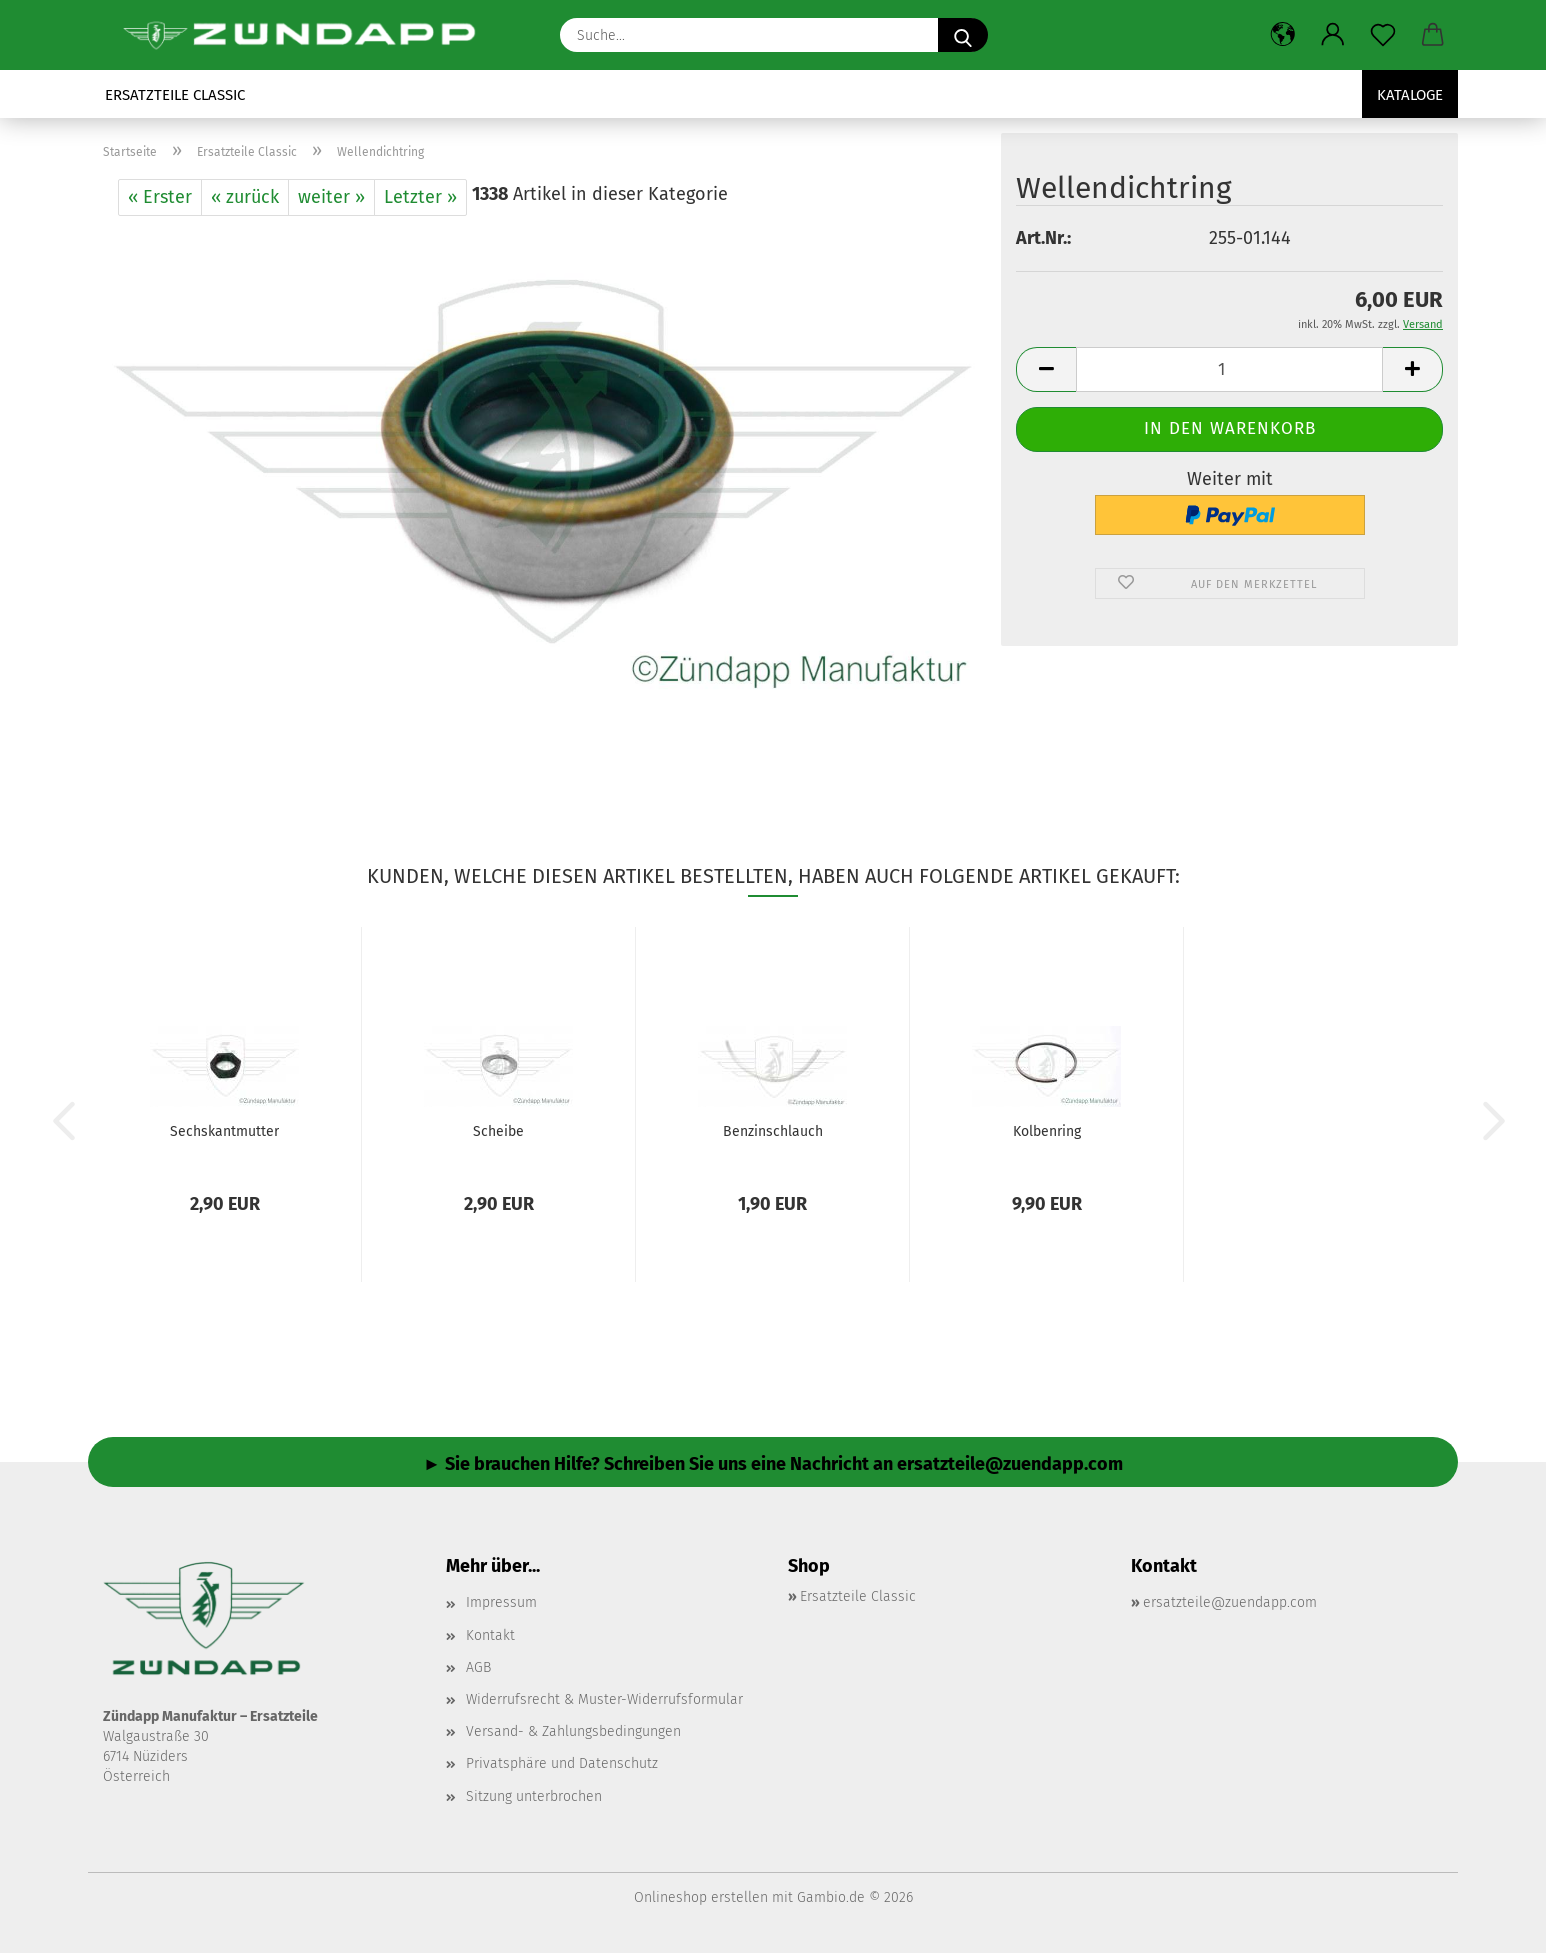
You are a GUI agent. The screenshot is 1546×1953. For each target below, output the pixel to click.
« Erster (160, 197)
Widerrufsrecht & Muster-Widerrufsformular (604, 1699)
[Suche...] (963, 35)
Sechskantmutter (224, 1131)
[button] (1283, 35)
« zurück (245, 197)
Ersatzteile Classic (175, 95)
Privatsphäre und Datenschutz (562, 1763)
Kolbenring (1047, 1131)
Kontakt (490, 1635)
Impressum (501, 1602)
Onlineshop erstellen (701, 1897)
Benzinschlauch (773, 1131)
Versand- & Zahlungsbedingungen (573, 1731)
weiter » (331, 197)
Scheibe (498, 1131)
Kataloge (1410, 95)
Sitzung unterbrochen (534, 1796)
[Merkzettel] (1383, 35)
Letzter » (420, 197)
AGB (478, 1667)
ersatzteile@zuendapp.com (1230, 1602)
